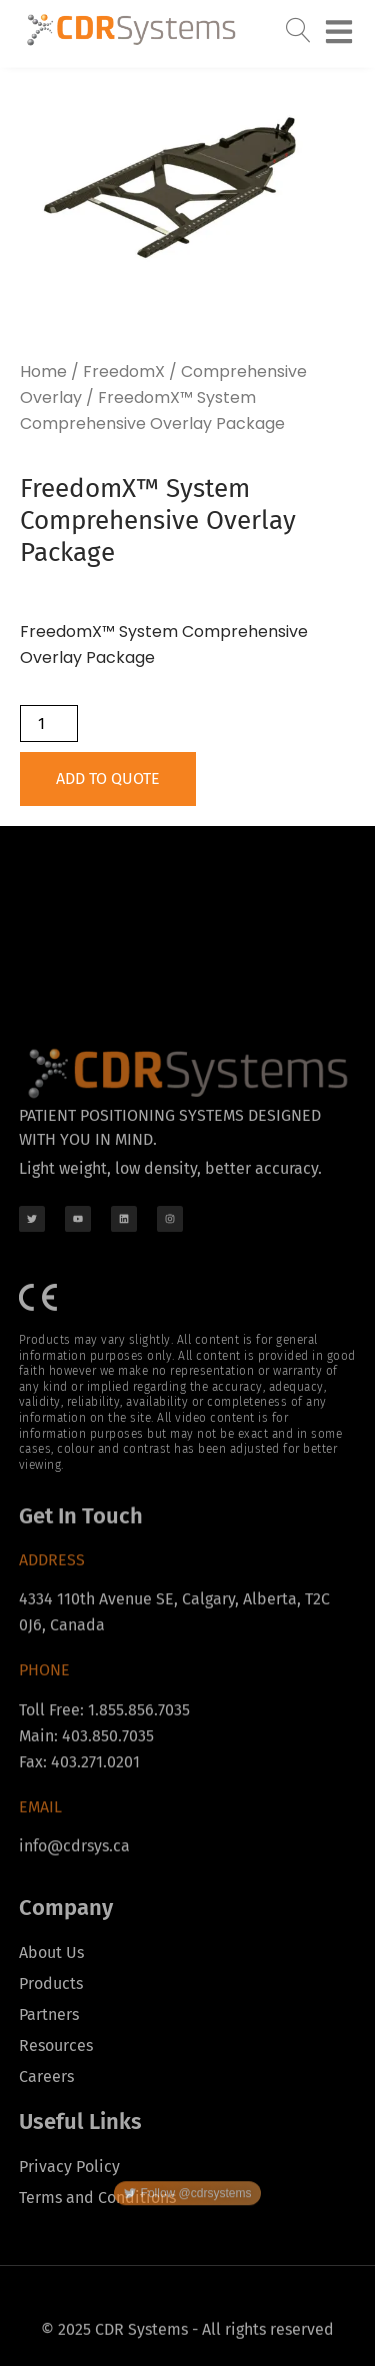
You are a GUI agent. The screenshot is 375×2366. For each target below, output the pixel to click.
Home (43, 371)
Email (40, 1906)
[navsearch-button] (299, 26)
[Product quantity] (49, 723)
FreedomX (124, 371)
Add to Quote (108, 778)
